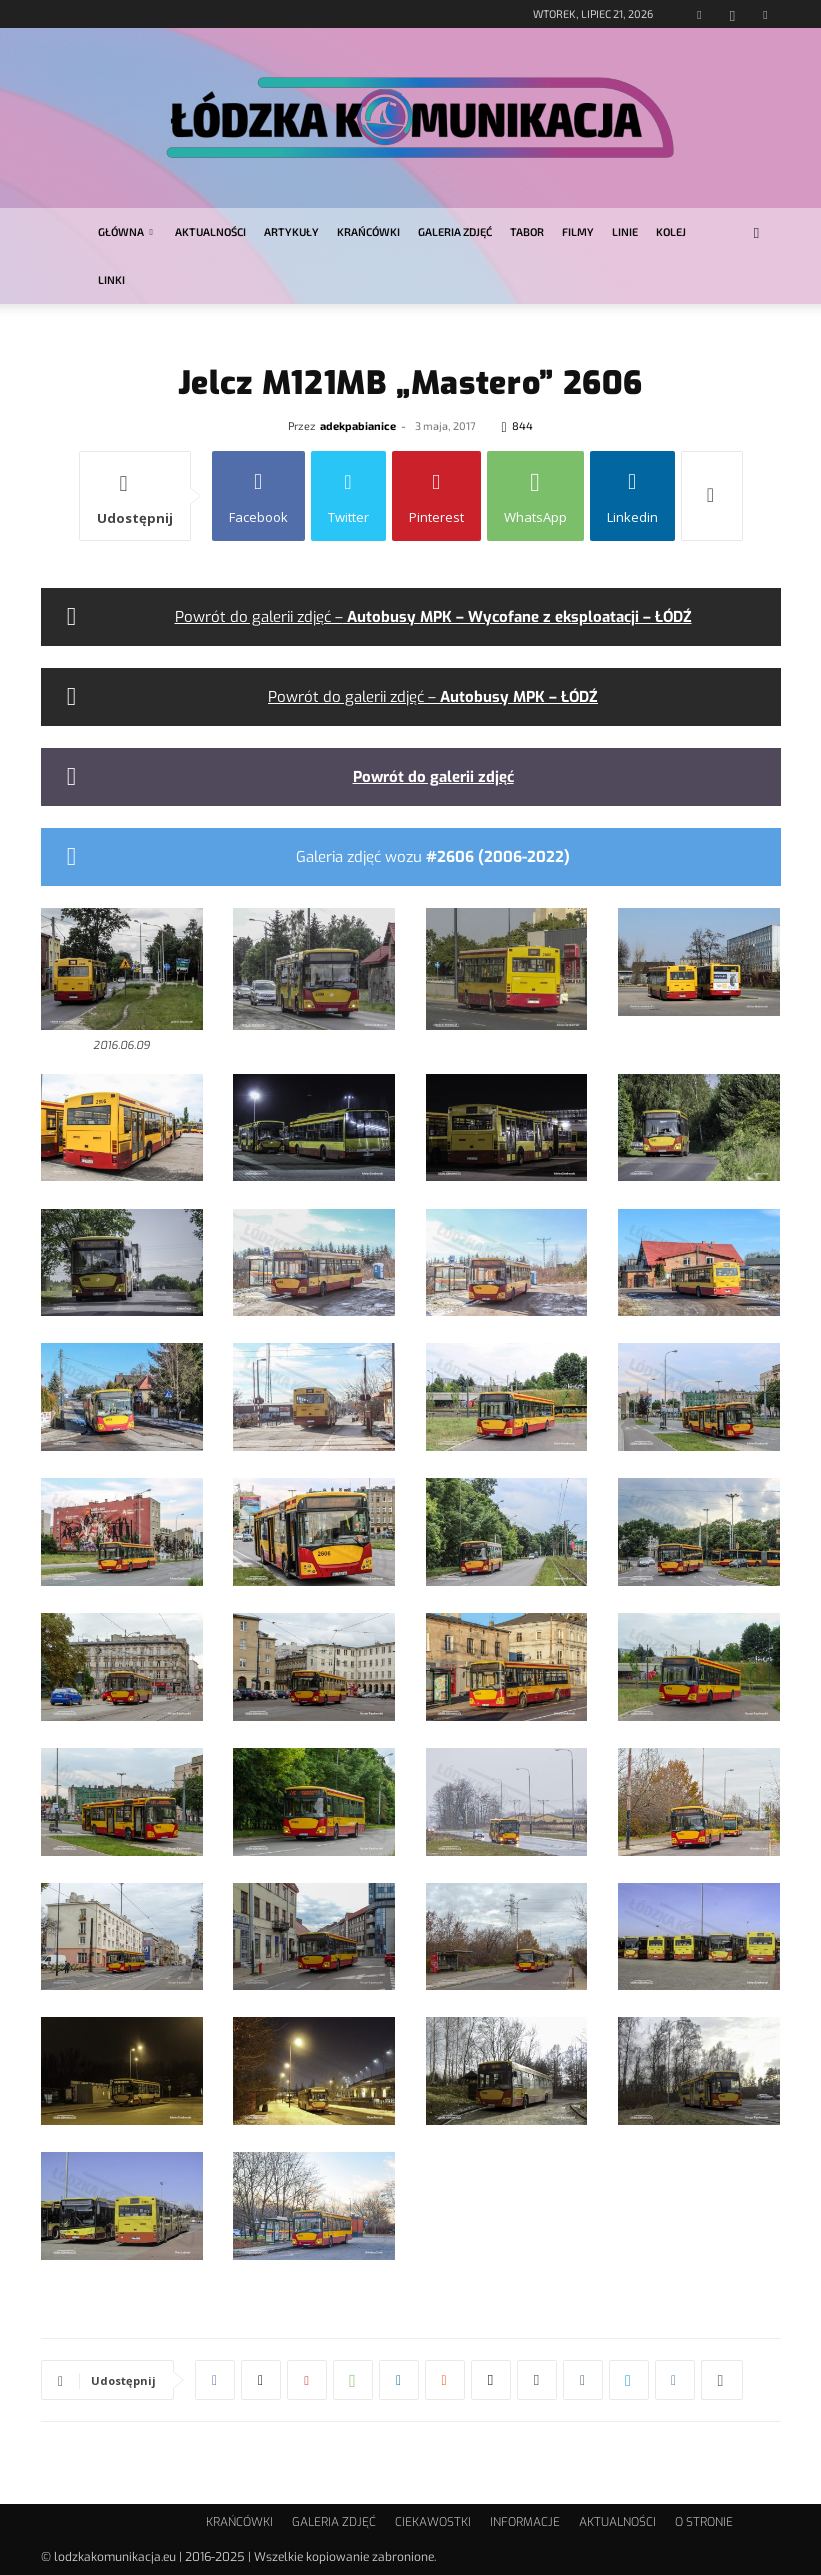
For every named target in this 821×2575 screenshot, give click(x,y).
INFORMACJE (525, 2522)
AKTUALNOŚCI (210, 231)
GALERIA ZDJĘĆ (455, 231)
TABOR (527, 231)
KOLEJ (671, 231)
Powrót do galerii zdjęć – (433, 617)
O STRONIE (704, 2522)
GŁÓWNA (125, 231)
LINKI (111, 279)
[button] (757, 232)
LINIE (625, 231)
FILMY (578, 231)
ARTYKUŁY (291, 231)
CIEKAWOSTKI (433, 2522)
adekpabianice (358, 425)
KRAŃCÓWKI (368, 231)
